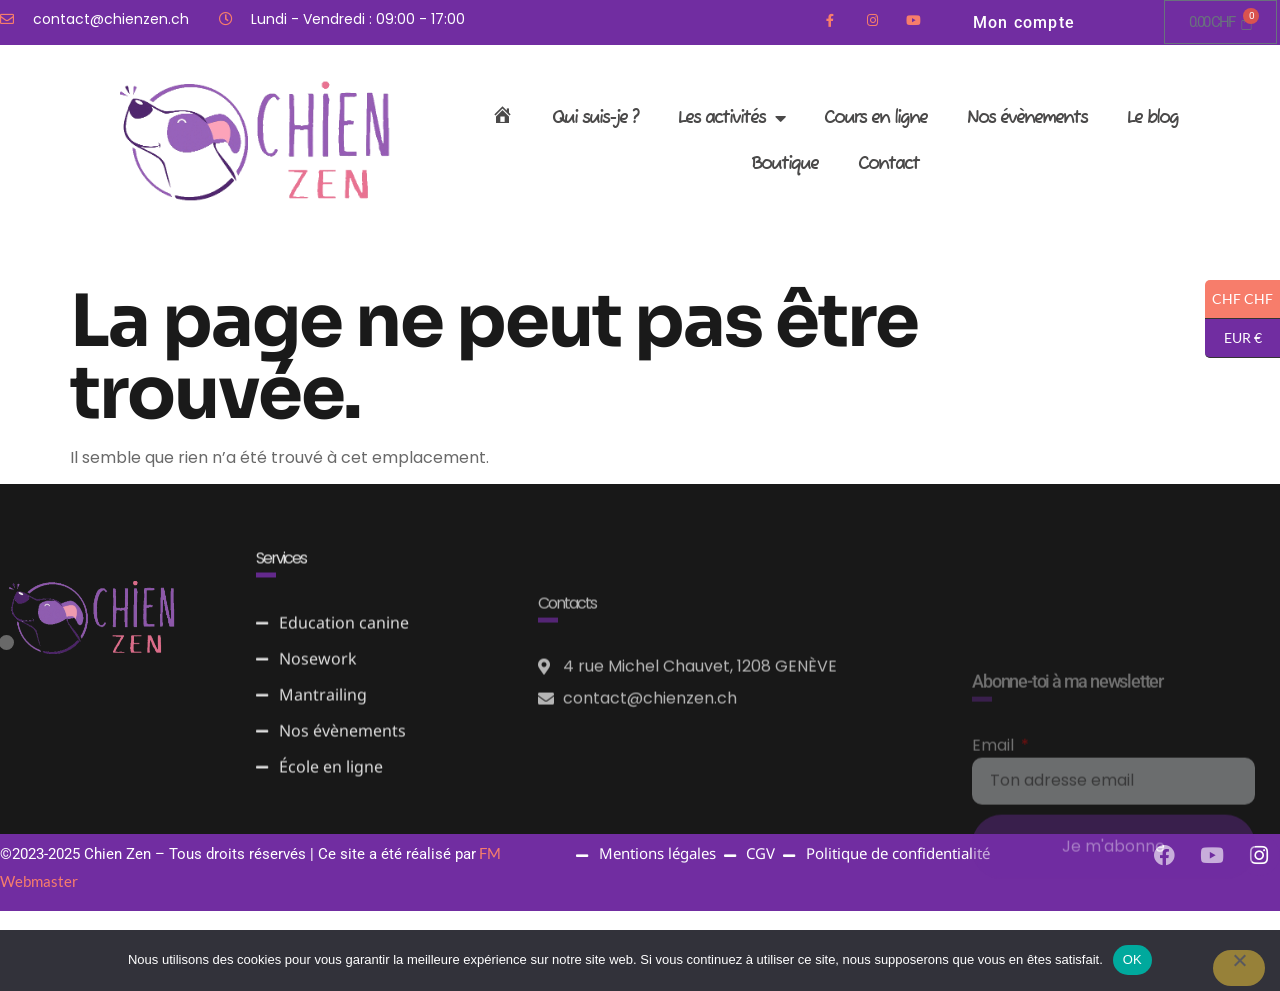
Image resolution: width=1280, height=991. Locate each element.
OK (1132, 959)
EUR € (1233, 338)
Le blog (1152, 118)
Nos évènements (1027, 118)
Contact (888, 164)
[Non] (1239, 968)
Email (995, 841)
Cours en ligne (875, 118)
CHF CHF (1239, 299)
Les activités (731, 118)
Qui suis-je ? (595, 118)
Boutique (784, 164)
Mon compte (1024, 22)
